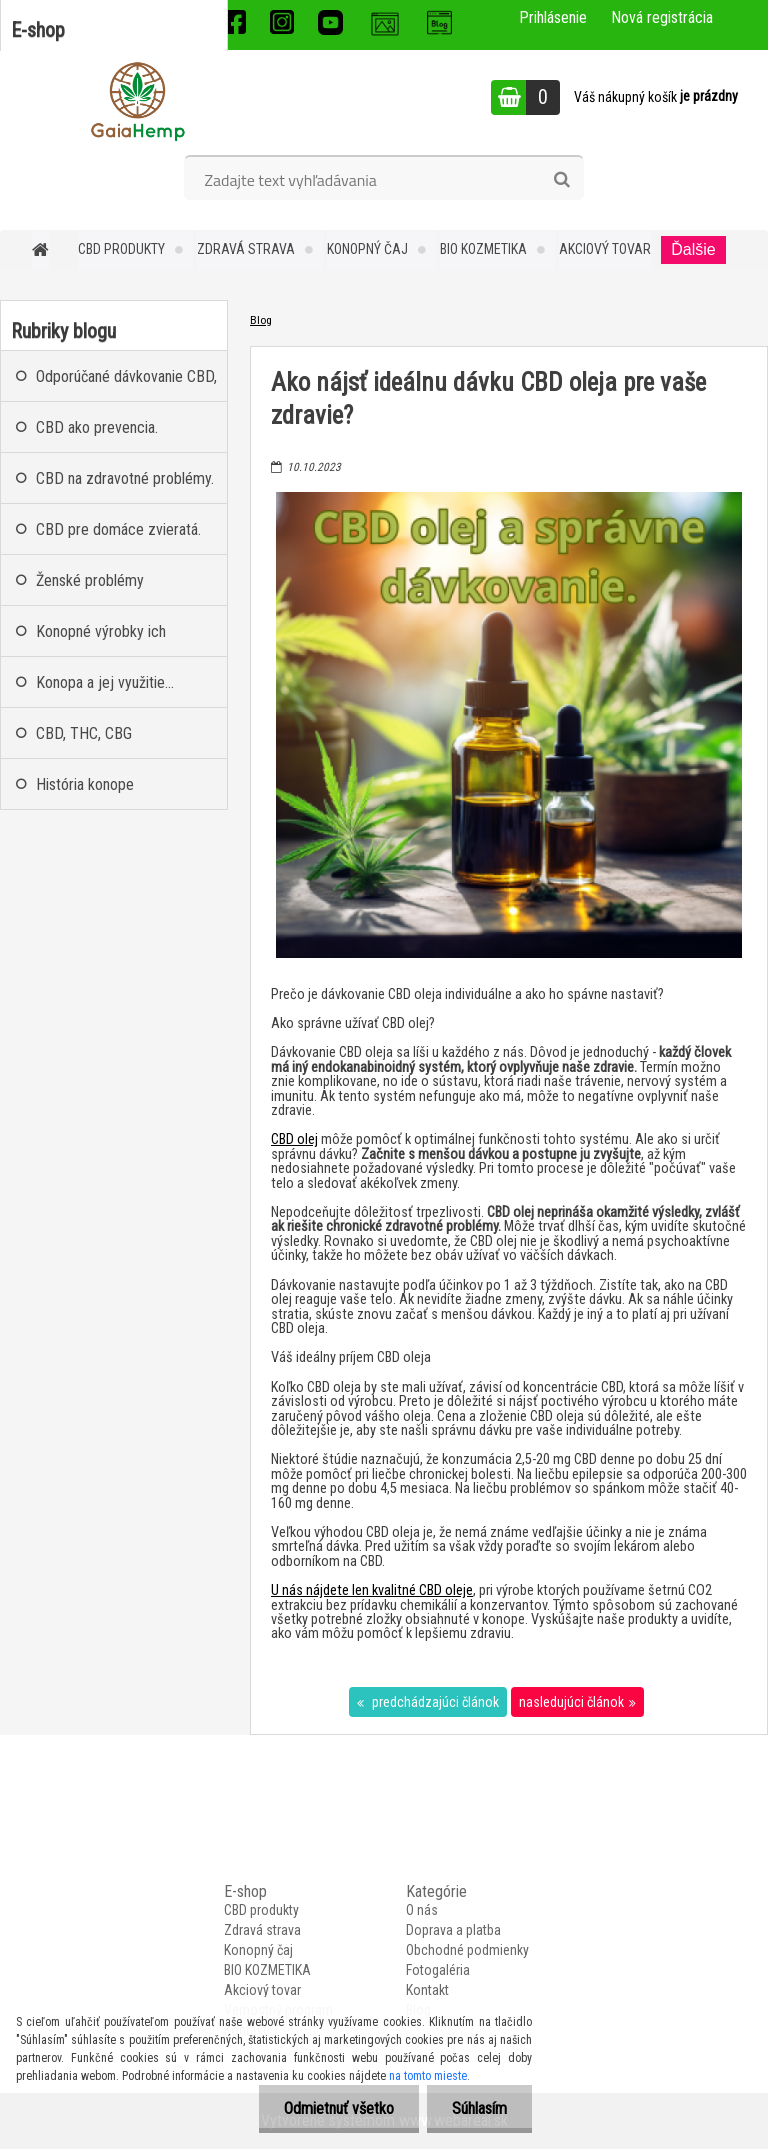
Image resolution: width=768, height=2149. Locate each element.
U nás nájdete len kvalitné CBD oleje (372, 1590)
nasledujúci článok (571, 1702)
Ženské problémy (90, 580)
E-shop (38, 30)
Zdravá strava (246, 249)
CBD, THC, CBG (84, 733)
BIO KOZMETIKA (483, 249)
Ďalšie (693, 249)
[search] (561, 180)
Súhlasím (479, 2108)
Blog (261, 320)
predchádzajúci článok (434, 1702)
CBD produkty (121, 249)
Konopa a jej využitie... (105, 682)
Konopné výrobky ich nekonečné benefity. (101, 639)
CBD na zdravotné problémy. (125, 478)
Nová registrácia (662, 17)
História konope (85, 784)
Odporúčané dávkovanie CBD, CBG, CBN (126, 384)
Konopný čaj (367, 249)
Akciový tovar (605, 249)
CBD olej (294, 1139)
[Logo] (137, 100)
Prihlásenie (553, 17)
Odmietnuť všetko (339, 2108)
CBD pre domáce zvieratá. (118, 529)
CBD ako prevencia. (97, 427)
